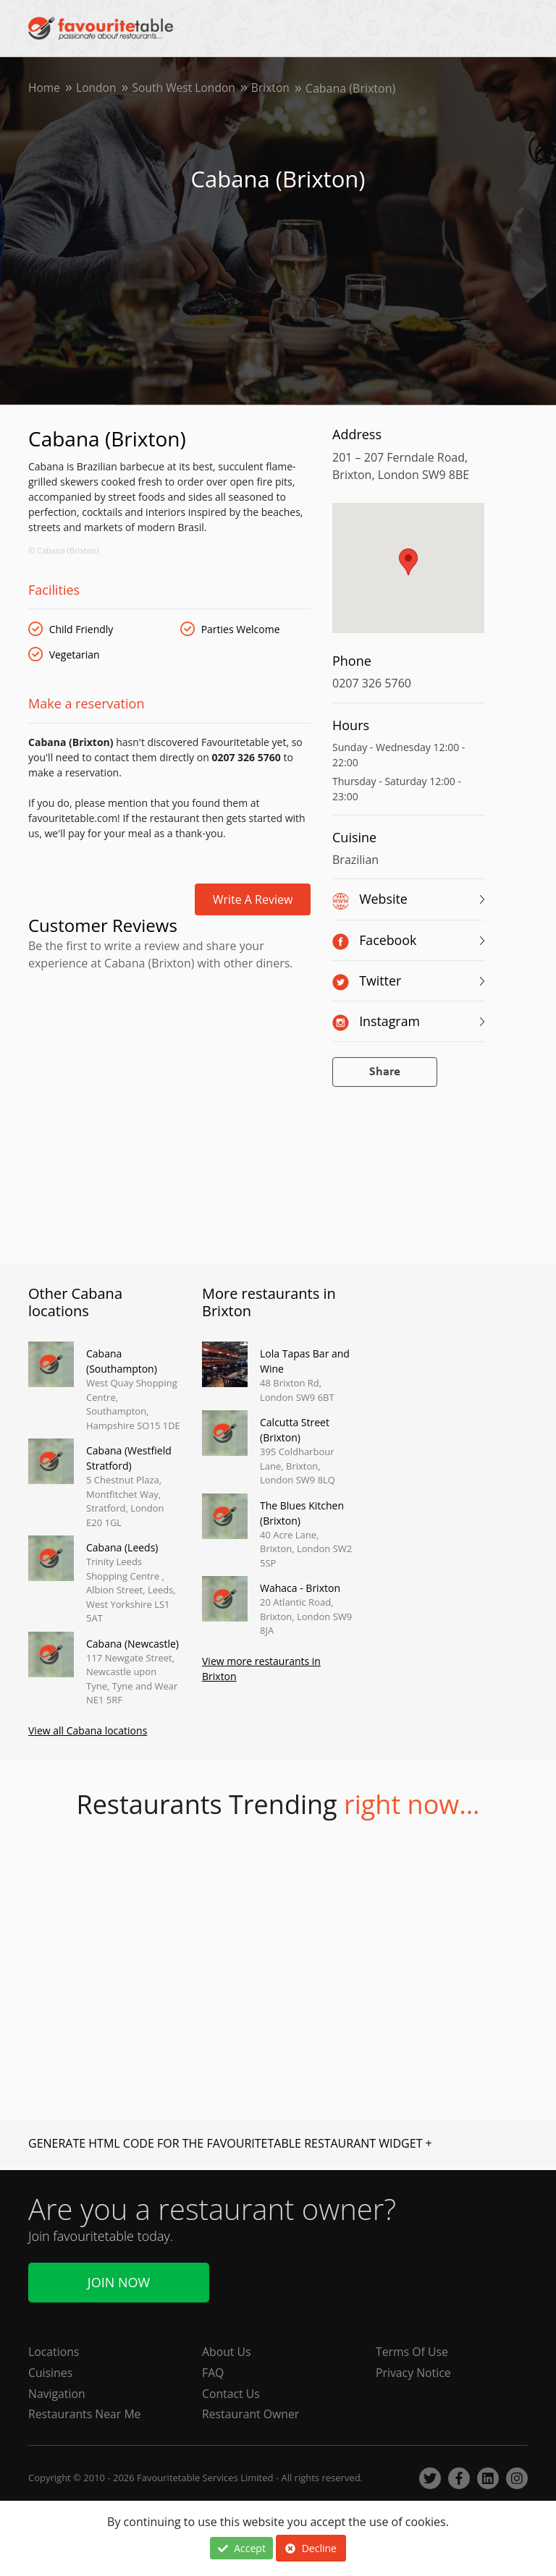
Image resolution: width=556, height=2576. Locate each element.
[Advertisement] (169, 1037)
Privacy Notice (414, 2373)
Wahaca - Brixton (300, 1588)
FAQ (213, 2373)
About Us (227, 2352)
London (97, 88)
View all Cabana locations (87, 1731)
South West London (187, 88)
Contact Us (231, 2394)
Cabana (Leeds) (122, 1547)
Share (384, 1072)
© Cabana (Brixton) (63, 550)
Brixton (275, 88)
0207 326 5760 (371, 683)
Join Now (119, 2280)
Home (44, 88)
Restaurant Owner (251, 2415)
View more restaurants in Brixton (261, 1669)
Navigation (57, 2394)
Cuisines (50, 2373)
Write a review (253, 899)
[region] (408, 575)
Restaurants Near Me (85, 2415)
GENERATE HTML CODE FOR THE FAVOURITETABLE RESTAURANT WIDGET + (230, 2144)
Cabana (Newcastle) (132, 1644)
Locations (54, 2352)
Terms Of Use (412, 2352)
